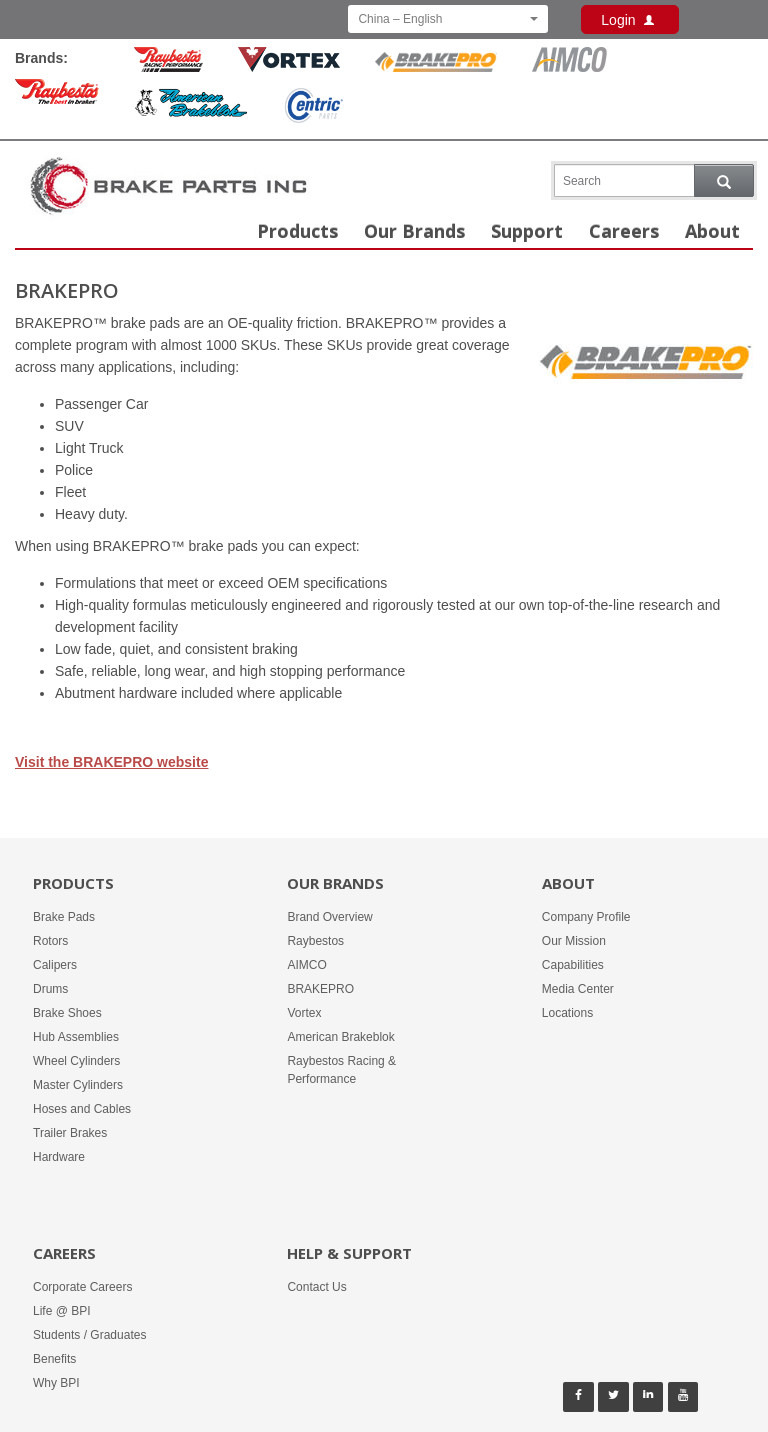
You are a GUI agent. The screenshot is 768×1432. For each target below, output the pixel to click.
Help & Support (349, 1253)
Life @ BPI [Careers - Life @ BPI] (62, 1311)
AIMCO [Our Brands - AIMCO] (306, 965)
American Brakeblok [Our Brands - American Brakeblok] (340, 1037)
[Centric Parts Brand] (313, 108)
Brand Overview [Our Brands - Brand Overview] (329, 917)
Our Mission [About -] (574, 941)
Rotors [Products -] (50, 941)
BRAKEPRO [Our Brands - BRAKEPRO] (320, 989)
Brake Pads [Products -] (64, 917)
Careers (624, 231)
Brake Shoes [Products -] (67, 1013)
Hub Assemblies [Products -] (76, 1037)
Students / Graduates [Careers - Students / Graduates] (89, 1335)
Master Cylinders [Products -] (78, 1085)
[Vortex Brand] (289, 62)
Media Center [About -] (578, 989)
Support (527, 231)
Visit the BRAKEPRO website (111, 762)
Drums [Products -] (50, 989)
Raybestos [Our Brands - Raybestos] (315, 941)
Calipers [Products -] (55, 965)
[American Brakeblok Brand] (191, 106)
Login (630, 20)
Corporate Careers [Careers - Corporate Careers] (82, 1287)
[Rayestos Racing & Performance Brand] (168, 62)
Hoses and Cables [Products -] (82, 1109)
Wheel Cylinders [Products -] (76, 1061)
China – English (448, 19)
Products (297, 231)
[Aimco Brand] (570, 62)
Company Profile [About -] (586, 917)
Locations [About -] (567, 1013)
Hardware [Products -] (59, 1157)
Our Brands (414, 231)
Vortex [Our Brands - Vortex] (304, 1013)
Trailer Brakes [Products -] (70, 1133)
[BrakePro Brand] (436, 62)
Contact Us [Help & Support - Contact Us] (316, 1287)
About (712, 231)
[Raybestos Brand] (57, 94)
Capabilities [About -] (573, 965)
